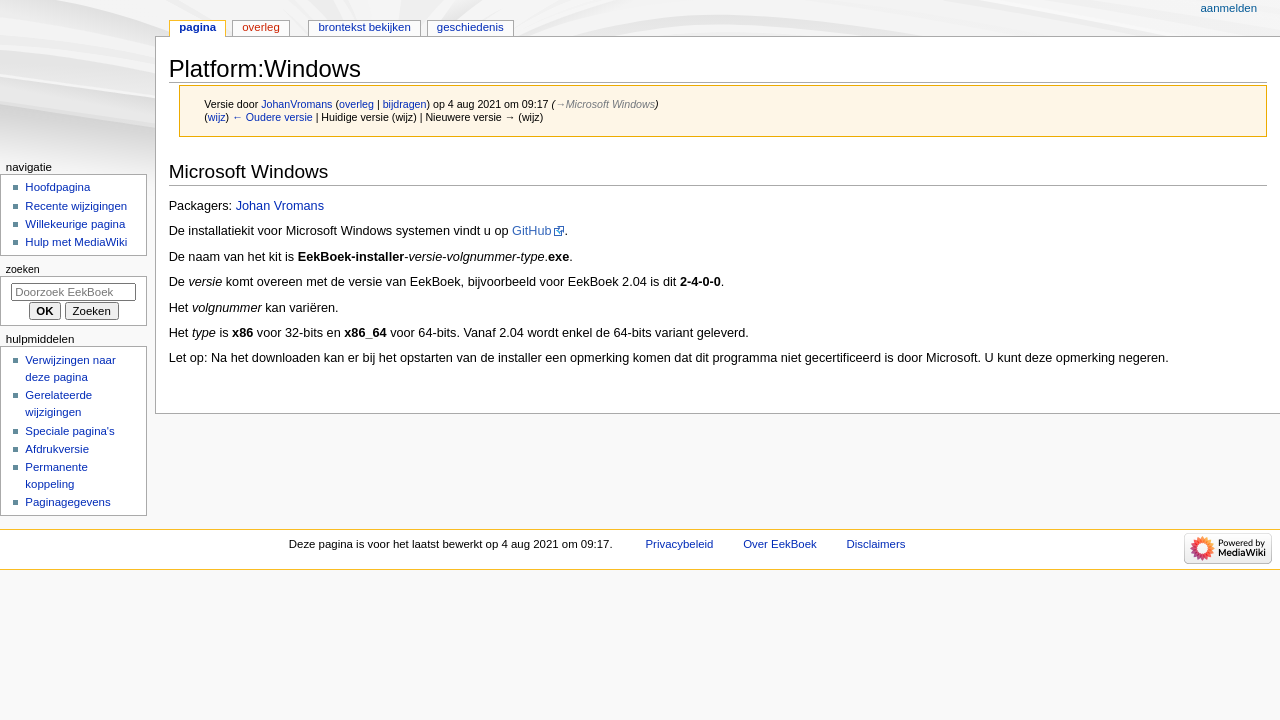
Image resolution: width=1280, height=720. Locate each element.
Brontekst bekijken (364, 27)
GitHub (532, 231)
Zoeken (23, 269)
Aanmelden (1228, 8)
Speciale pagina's (69, 431)
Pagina (197, 27)
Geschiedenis (470, 27)
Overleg (261, 27)
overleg (356, 104)
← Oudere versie (272, 117)
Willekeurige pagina (75, 224)
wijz (217, 117)
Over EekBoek (780, 544)
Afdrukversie (57, 449)
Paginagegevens (67, 502)
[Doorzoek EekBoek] (73, 292)
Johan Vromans (280, 206)
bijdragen (405, 104)
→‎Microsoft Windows (605, 104)
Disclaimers (875, 544)
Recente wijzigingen (76, 206)
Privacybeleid (680, 544)
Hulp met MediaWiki (76, 242)
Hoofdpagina (57, 187)
